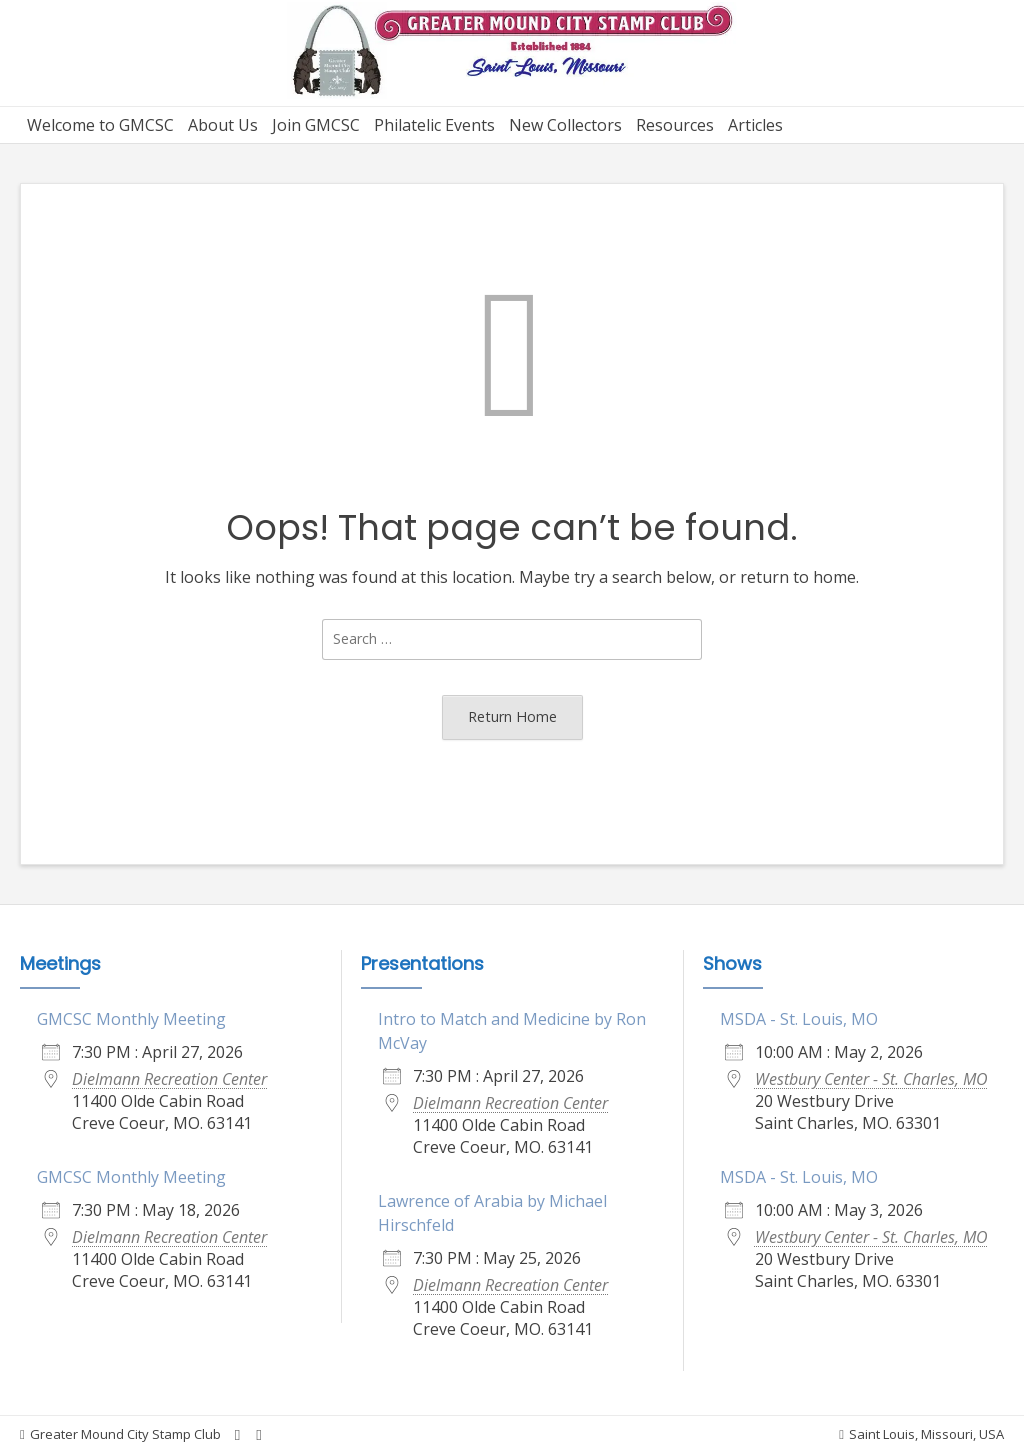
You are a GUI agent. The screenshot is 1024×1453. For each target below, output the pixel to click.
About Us (223, 125)
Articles (755, 125)
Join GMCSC (316, 125)
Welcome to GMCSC (100, 125)
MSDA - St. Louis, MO (799, 1019)
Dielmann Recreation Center (169, 1079)
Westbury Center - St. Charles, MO (871, 1079)
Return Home (512, 716)
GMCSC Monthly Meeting (131, 1019)
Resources (675, 125)
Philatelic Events (434, 125)
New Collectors (565, 125)
